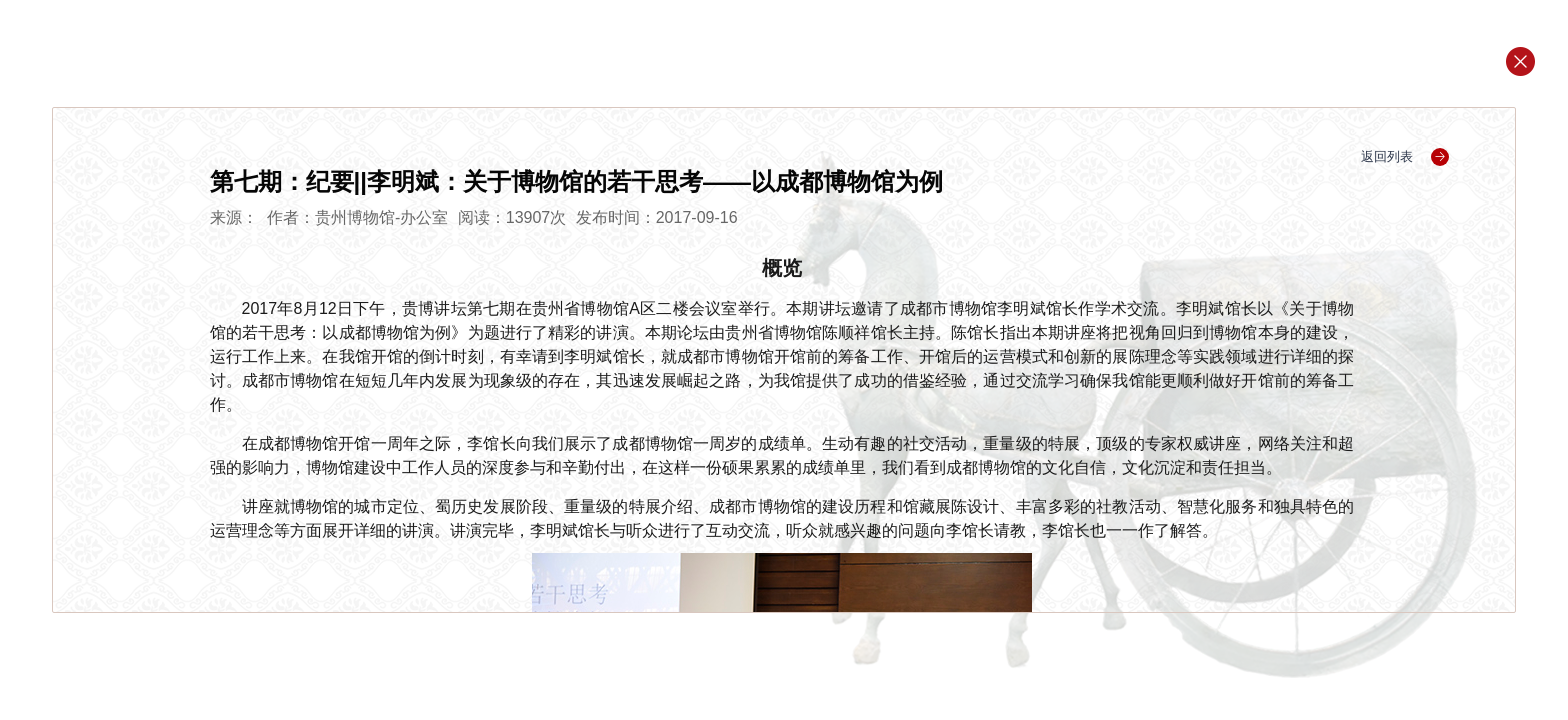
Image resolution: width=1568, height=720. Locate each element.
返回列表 (1405, 156)
